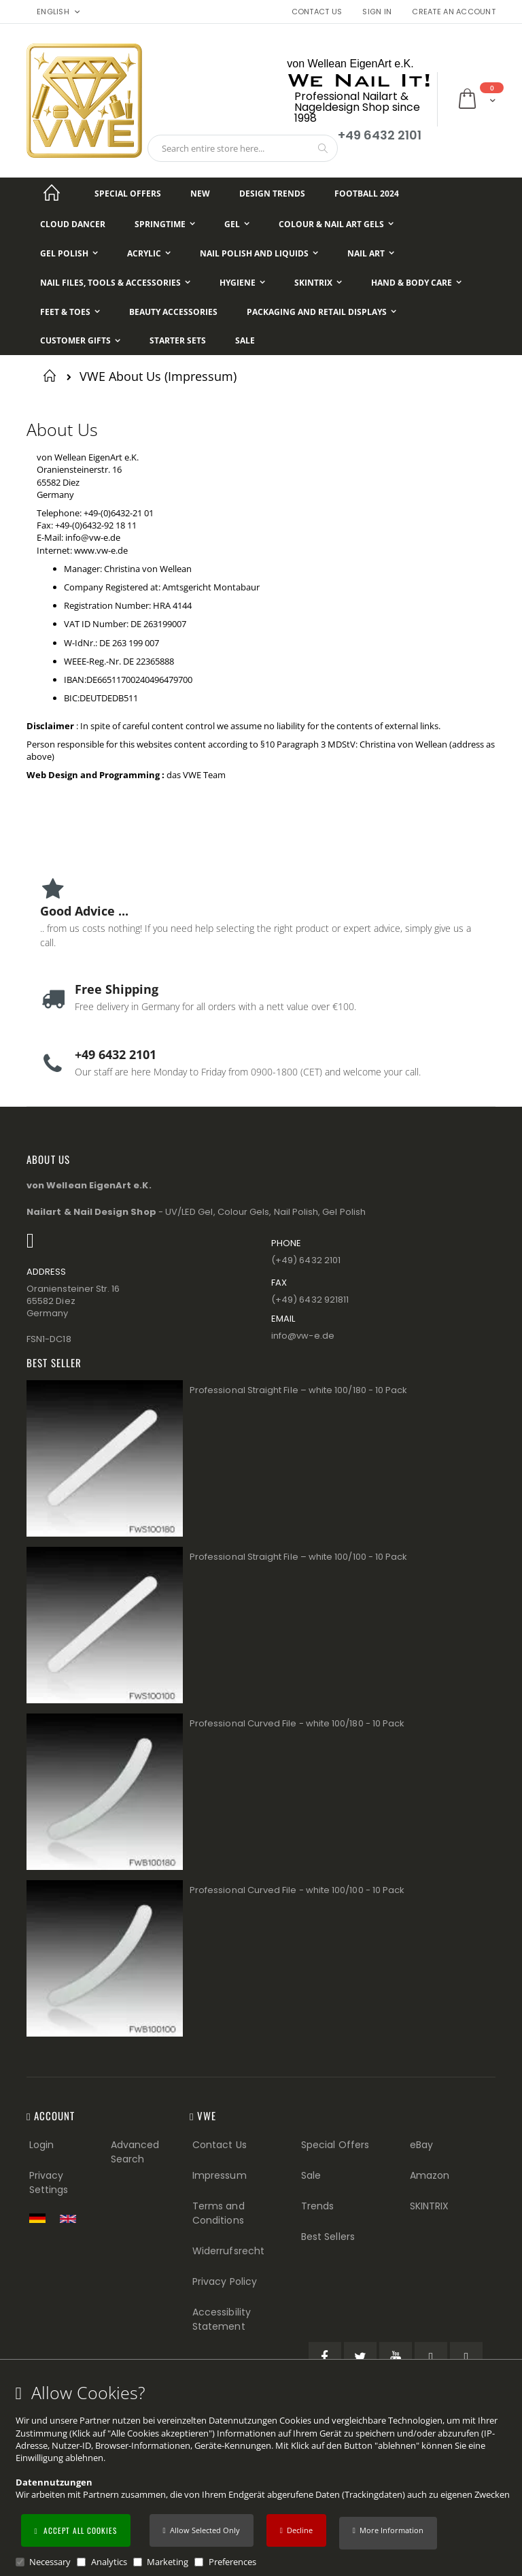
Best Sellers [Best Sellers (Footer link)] (328, 2236)
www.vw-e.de (101, 550)
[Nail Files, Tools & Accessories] (115, 282)
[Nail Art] (371, 253)
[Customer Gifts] (80, 341)
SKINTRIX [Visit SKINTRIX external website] (429, 2206)
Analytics (109, 2562)
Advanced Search (135, 2152)
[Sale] (245, 341)
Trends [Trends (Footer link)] (317, 2206)
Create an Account (453, 12)
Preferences (232, 2562)
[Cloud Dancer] (73, 224)
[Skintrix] (318, 282)
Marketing (167, 2562)
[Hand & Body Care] (416, 282)
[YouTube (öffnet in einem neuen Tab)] (395, 2358)
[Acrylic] (149, 253)
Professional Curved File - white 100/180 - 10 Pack (297, 1723)
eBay (421, 2145)
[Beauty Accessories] (173, 312)
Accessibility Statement (221, 2319)
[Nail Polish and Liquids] (259, 253)
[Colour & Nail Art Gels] (336, 224)
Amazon (429, 2175)
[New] (200, 193)
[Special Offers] (128, 193)
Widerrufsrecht (228, 2251)
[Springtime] (165, 224)
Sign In (377, 12)
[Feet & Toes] (70, 312)
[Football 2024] (367, 193)
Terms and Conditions (218, 2213)
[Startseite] (52, 194)
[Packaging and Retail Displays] (321, 312)
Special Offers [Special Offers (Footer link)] (335, 2145)
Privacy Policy (224, 2281)
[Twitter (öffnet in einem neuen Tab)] (360, 2358)
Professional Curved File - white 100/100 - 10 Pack (297, 1890)
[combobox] (242, 148)
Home (52, 375)
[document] (263, 2475)
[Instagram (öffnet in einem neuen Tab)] (466, 2358)
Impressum (219, 2175)
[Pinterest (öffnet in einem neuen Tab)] (431, 2358)
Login (41, 2145)
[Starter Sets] (178, 341)
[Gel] (237, 224)
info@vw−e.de (302, 1335)
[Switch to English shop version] (71, 2219)
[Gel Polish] (69, 253)
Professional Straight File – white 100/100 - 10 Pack (298, 1556)
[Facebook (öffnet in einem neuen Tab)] (325, 2358)
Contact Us (317, 12)
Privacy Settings (49, 2182)
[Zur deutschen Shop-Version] (41, 2218)
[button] (388, 2533)
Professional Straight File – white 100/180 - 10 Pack (298, 1390)
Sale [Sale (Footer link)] (311, 2175)
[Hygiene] (242, 282)
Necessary (50, 2562)
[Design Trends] (272, 193)
